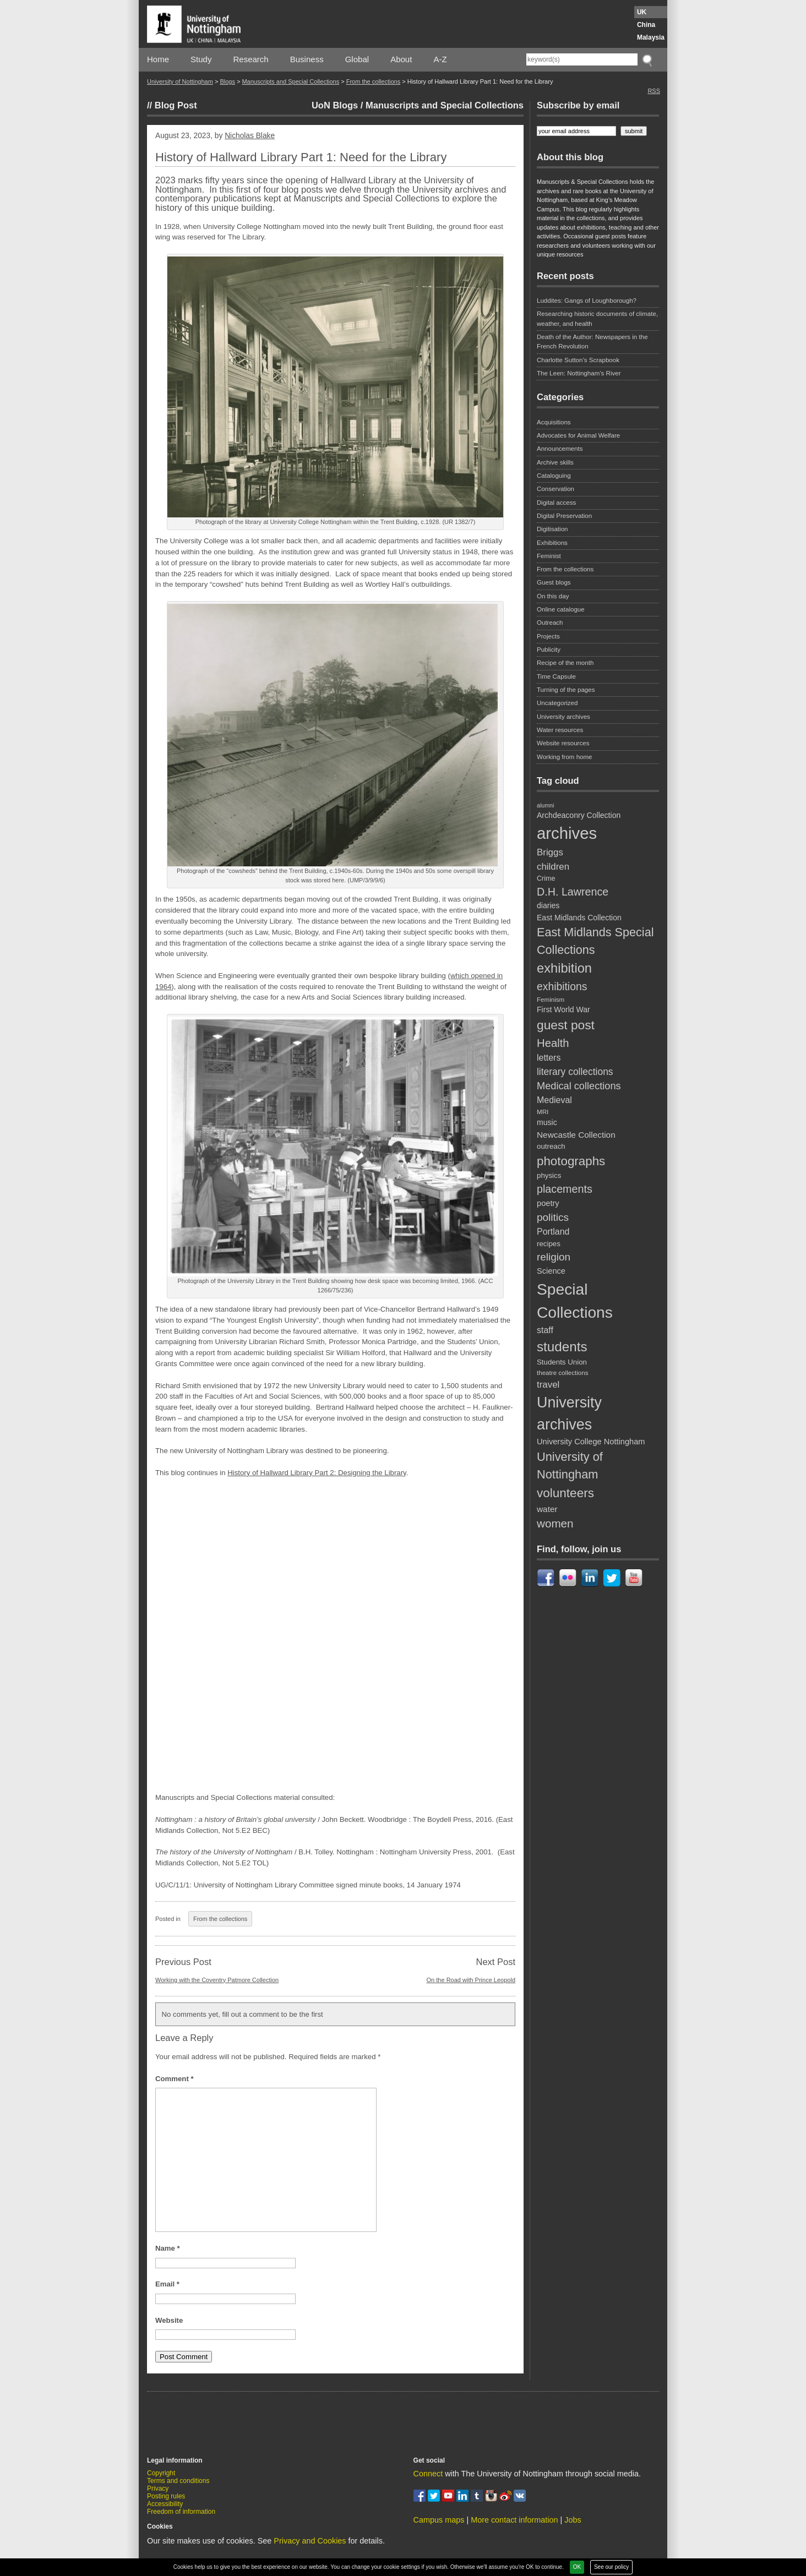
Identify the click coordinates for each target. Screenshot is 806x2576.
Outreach (550, 622)
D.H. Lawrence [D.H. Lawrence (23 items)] (572, 892)
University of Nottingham (180, 81)
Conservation (555, 488)
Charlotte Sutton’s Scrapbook (578, 360)
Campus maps (439, 2519)
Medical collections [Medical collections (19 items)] (579, 1085)
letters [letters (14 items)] (548, 1057)
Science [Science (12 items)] (551, 1271)
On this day (553, 596)
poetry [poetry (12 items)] (548, 1203)
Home (158, 59)
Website (169, 2320)
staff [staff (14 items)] (545, 1330)
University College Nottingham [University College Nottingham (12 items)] (591, 1441)
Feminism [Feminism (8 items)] (550, 999)
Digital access (556, 502)
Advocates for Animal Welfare (578, 435)
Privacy (157, 2488)
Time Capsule (556, 676)
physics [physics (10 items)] (549, 1175)
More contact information (514, 2519)
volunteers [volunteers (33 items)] (565, 1493)
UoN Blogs (335, 105)
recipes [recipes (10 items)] (548, 1244)
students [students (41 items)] (562, 1346)
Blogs (227, 81)
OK (577, 2567)
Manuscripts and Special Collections (290, 81)
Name (167, 2248)
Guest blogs (554, 582)
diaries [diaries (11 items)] (548, 905)
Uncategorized (557, 703)
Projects (548, 636)
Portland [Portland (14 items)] (553, 1231)
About (401, 59)
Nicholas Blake (250, 136)
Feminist (549, 556)
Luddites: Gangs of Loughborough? (586, 300)
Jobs (572, 2519)
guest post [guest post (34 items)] (566, 1025)
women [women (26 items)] (555, 1523)
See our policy (611, 2567)
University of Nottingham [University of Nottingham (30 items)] (570, 1466)
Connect (428, 2473)
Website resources (563, 743)
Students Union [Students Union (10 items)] (562, 1362)
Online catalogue (561, 609)
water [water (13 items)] (547, 1509)
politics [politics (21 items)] (553, 1217)
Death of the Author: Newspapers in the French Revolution (592, 342)
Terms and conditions (178, 2481)
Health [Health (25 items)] (553, 1043)
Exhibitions (552, 542)
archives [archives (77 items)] (567, 833)
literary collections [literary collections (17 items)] (575, 1071)
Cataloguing (554, 475)
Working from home (564, 757)
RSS (653, 91)
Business (307, 59)
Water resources (560, 730)
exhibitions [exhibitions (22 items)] (562, 986)
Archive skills (555, 462)
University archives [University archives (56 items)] (569, 1413)
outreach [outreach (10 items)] (551, 1146)
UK (641, 12)
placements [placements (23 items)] (564, 1189)
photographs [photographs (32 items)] (571, 1161)
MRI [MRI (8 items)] (542, 1111)
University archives (563, 716)
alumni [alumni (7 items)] (545, 805)
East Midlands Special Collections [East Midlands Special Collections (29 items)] (595, 941)
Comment (174, 2079)
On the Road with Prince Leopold (471, 1980)
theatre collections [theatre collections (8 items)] (562, 1372)
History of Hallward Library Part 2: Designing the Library (316, 1473)
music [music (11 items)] (547, 1122)
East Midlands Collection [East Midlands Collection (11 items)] (579, 917)
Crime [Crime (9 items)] (546, 878)
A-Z (439, 59)
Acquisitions (554, 422)
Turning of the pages (566, 689)
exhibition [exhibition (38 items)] (564, 968)
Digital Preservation (564, 515)
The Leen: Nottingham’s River (579, 373)
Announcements (559, 448)
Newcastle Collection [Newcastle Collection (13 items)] (576, 1134)
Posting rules (166, 2496)
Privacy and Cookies (310, 2540)
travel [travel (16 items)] (548, 1384)
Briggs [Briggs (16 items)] (550, 852)
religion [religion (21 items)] (553, 1257)
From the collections (373, 81)
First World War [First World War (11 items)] (563, 1009)
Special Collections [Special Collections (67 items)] (575, 1300)
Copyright (161, 2473)
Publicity (548, 649)
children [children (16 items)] (553, 866)
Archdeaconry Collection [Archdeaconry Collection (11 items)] (578, 815)
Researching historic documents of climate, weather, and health (597, 318)
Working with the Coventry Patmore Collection (217, 1980)
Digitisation (552, 529)
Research (251, 59)
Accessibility (165, 2504)
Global (357, 59)
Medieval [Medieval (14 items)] (554, 1100)
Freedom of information (181, 2511)
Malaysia (651, 37)
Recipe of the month (565, 662)
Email (167, 2284)
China (646, 25)
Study (200, 59)
